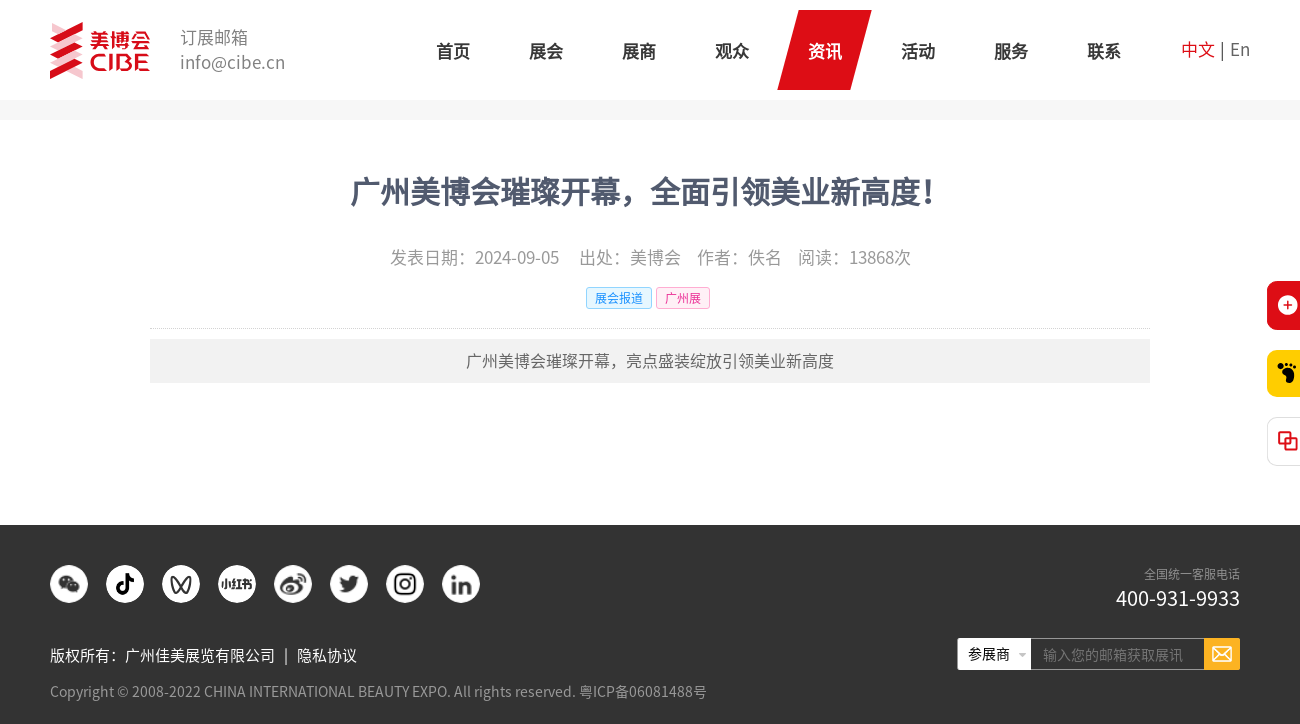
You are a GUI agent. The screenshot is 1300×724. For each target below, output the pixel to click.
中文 (1198, 49)
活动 (918, 51)
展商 (639, 51)
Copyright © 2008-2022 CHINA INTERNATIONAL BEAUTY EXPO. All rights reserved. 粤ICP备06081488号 (378, 692)
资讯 (825, 51)
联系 (1104, 51)
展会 (546, 51)
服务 (1011, 51)
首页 (453, 51)
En (1240, 49)
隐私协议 (327, 655)
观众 (732, 51)
